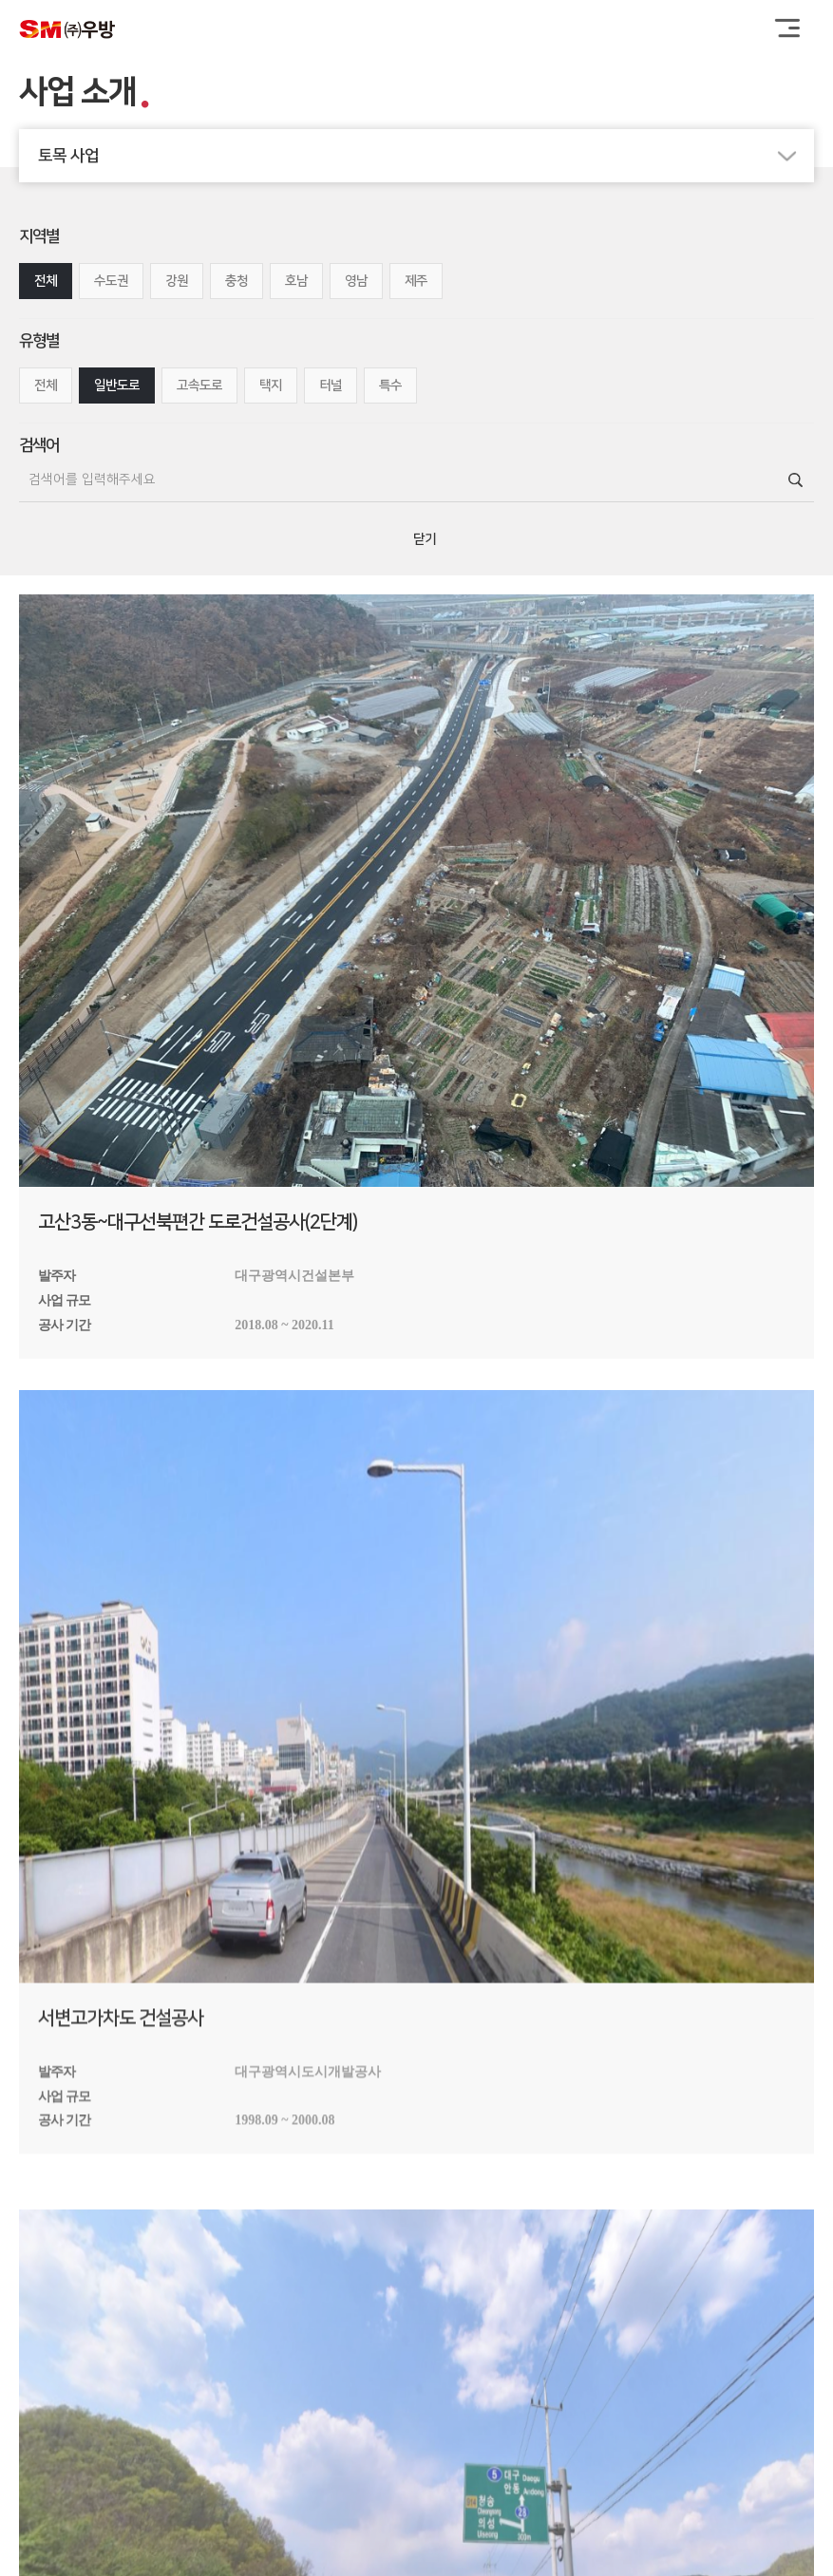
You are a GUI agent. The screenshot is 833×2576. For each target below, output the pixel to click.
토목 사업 (426, 155)
